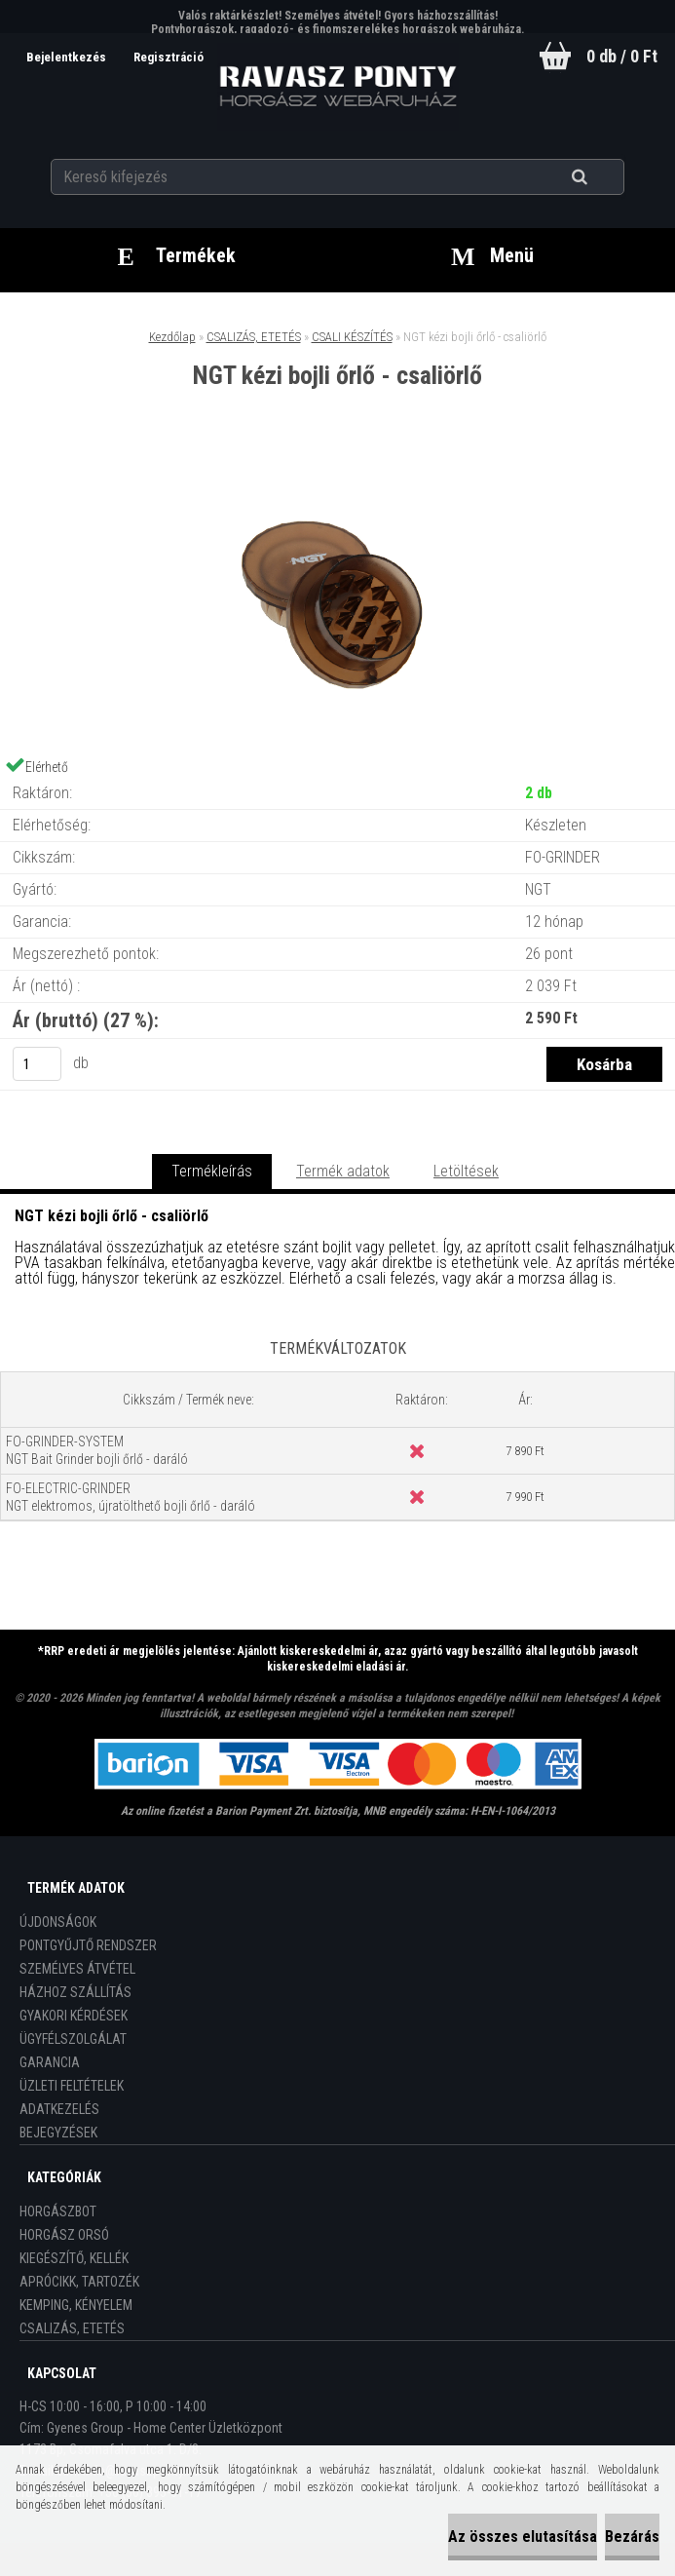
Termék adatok (343, 1171)
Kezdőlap (172, 336)
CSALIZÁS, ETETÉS (253, 336)
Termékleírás (211, 1171)
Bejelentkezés (67, 57)
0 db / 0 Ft (621, 56)
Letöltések (466, 1171)
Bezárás (632, 2536)
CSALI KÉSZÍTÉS (352, 336)
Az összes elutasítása (522, 2536)
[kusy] (37, 1064)
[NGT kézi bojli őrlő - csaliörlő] (338, 469)
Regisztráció (168, 57)
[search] (603, 177)
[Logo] (337, 86)
